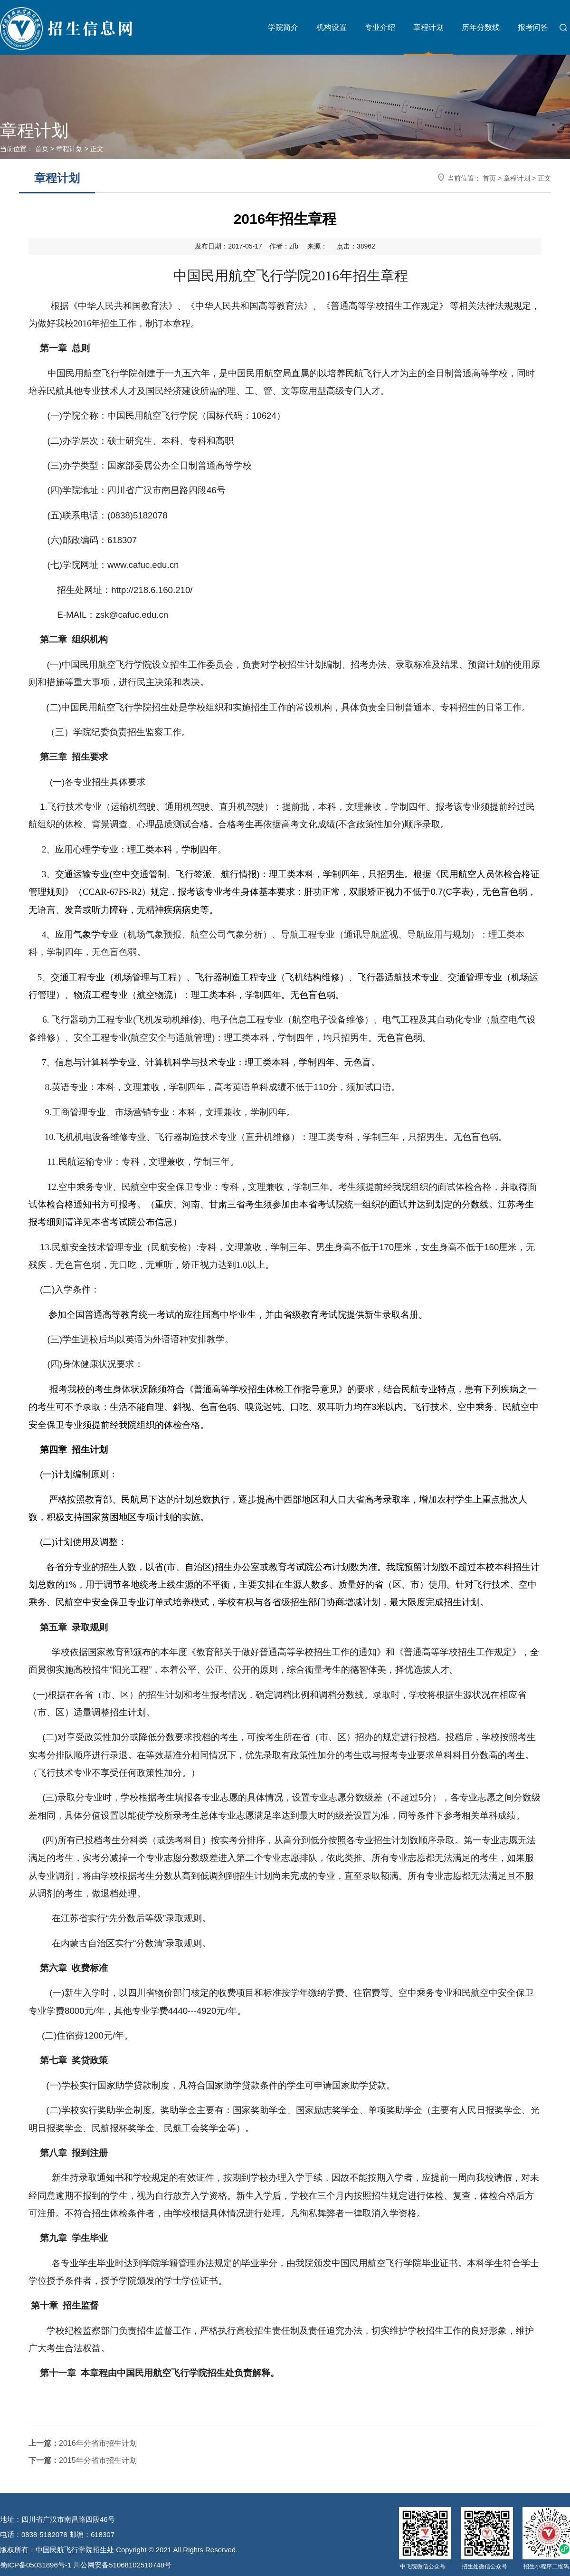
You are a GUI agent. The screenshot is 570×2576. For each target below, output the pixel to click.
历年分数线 (481, 27)
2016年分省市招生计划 (82, 2443)
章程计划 (428, 27)
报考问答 (533, 27)
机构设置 (331, 27)
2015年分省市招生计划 (82, 2460)
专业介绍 (380, 27)
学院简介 (283, 27)
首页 (41, 149)
